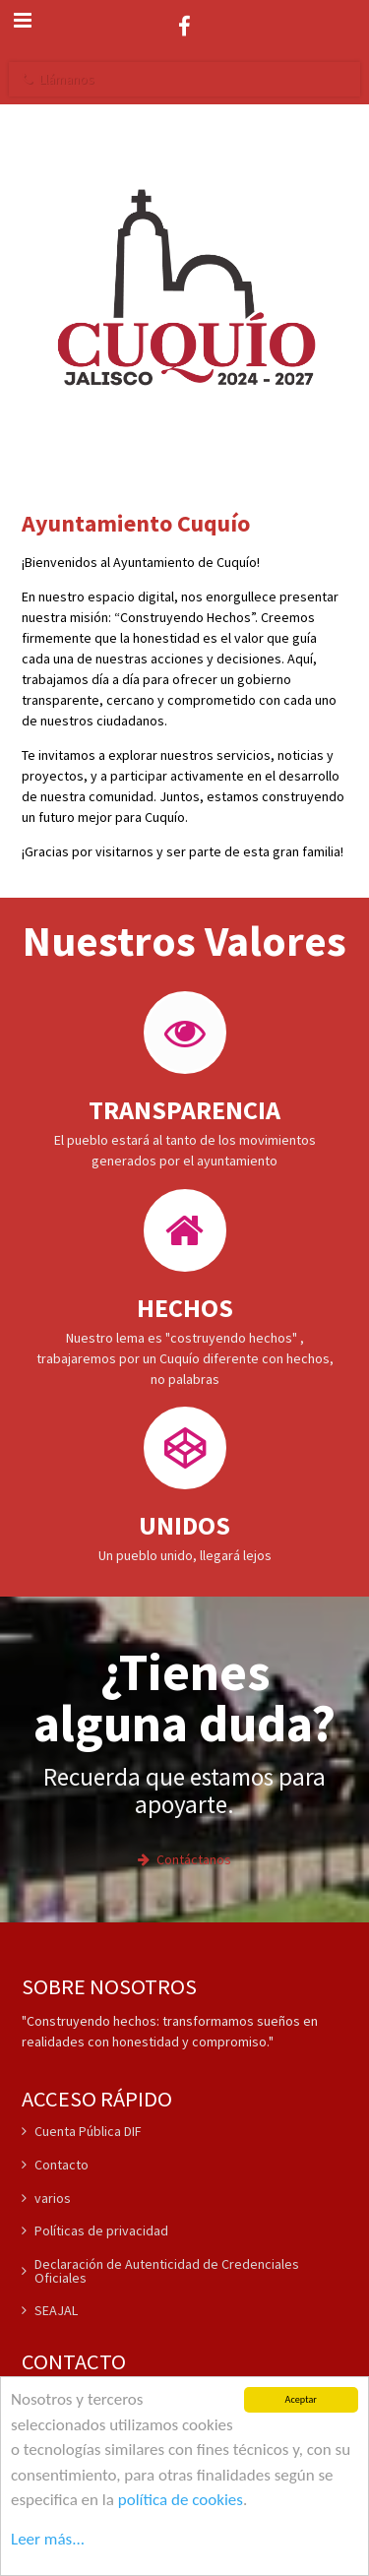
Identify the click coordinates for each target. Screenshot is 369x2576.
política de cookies (180, 2499)
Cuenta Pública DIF (82, 2132)
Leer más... (48, 2539)
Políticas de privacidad (95, 2230)
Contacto (55, 2164)
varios (46, 2198)
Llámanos (58, 79)
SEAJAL (50, 2310)
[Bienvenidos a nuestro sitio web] (184, 287)
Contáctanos (184, 1859)
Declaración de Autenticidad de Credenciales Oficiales (160, 2271)
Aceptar (301, 2400)
